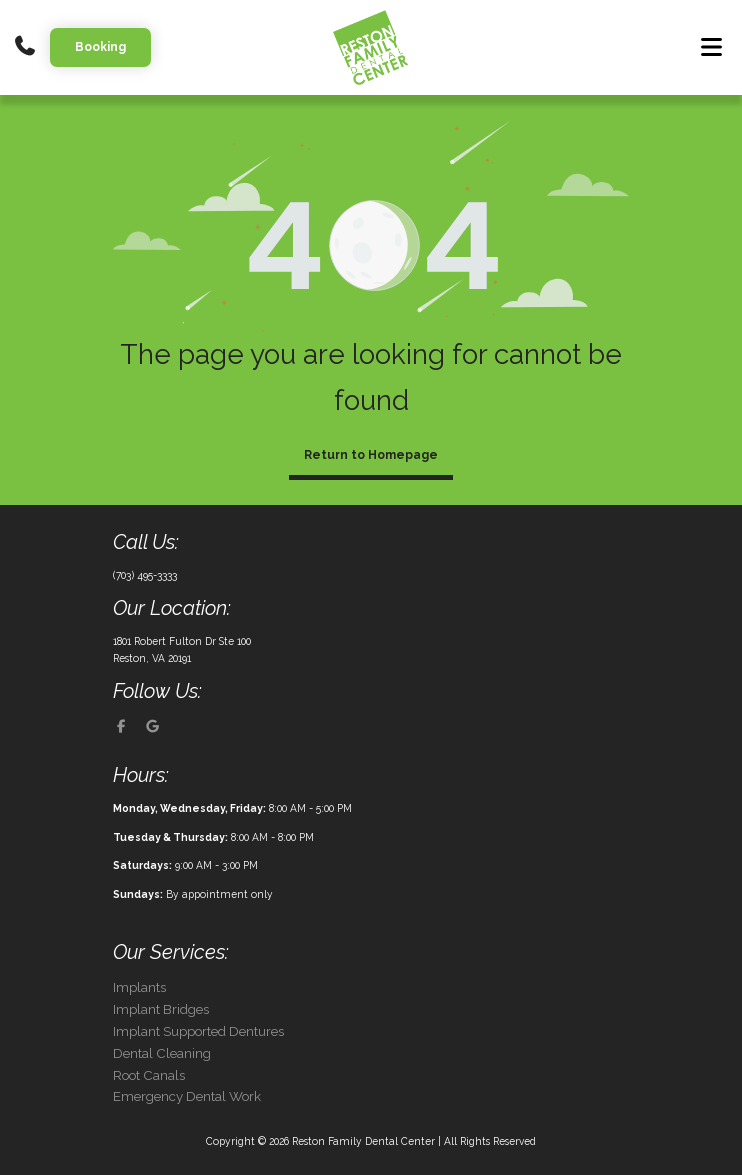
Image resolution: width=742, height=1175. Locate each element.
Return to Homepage (371, 455)
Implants (139, 987)
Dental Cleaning (162, 1053)
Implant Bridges (161, 1009)
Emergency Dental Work (187, 1096)
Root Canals (149, 1075)
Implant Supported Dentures (198, 1031)
